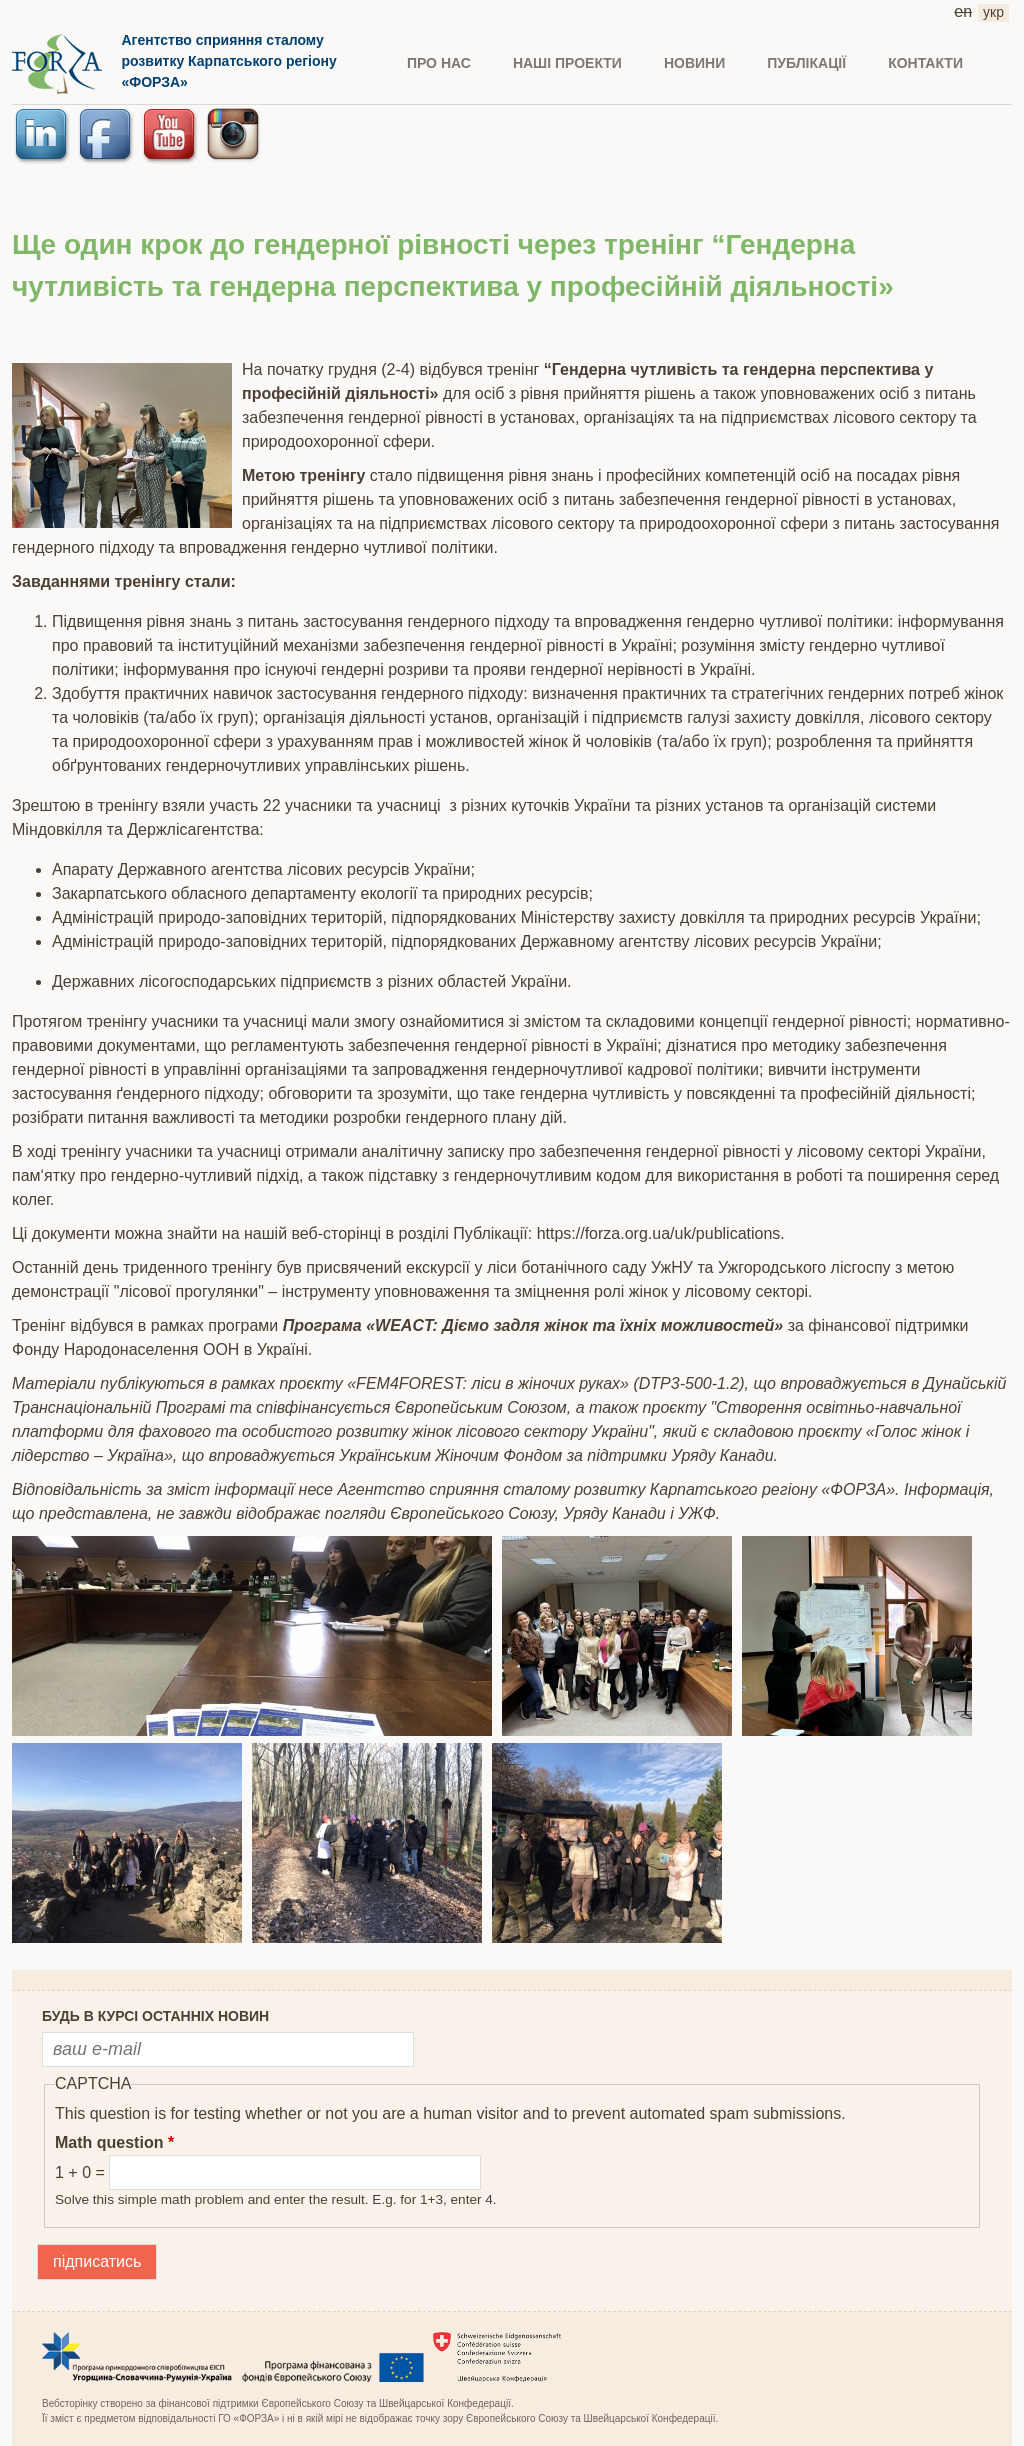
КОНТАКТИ (925, 63)
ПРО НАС (439, 63)
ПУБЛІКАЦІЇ (806, 63)
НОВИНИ (694, 63)
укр (993, 12)
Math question (114, 2142)
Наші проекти (567, 63)
